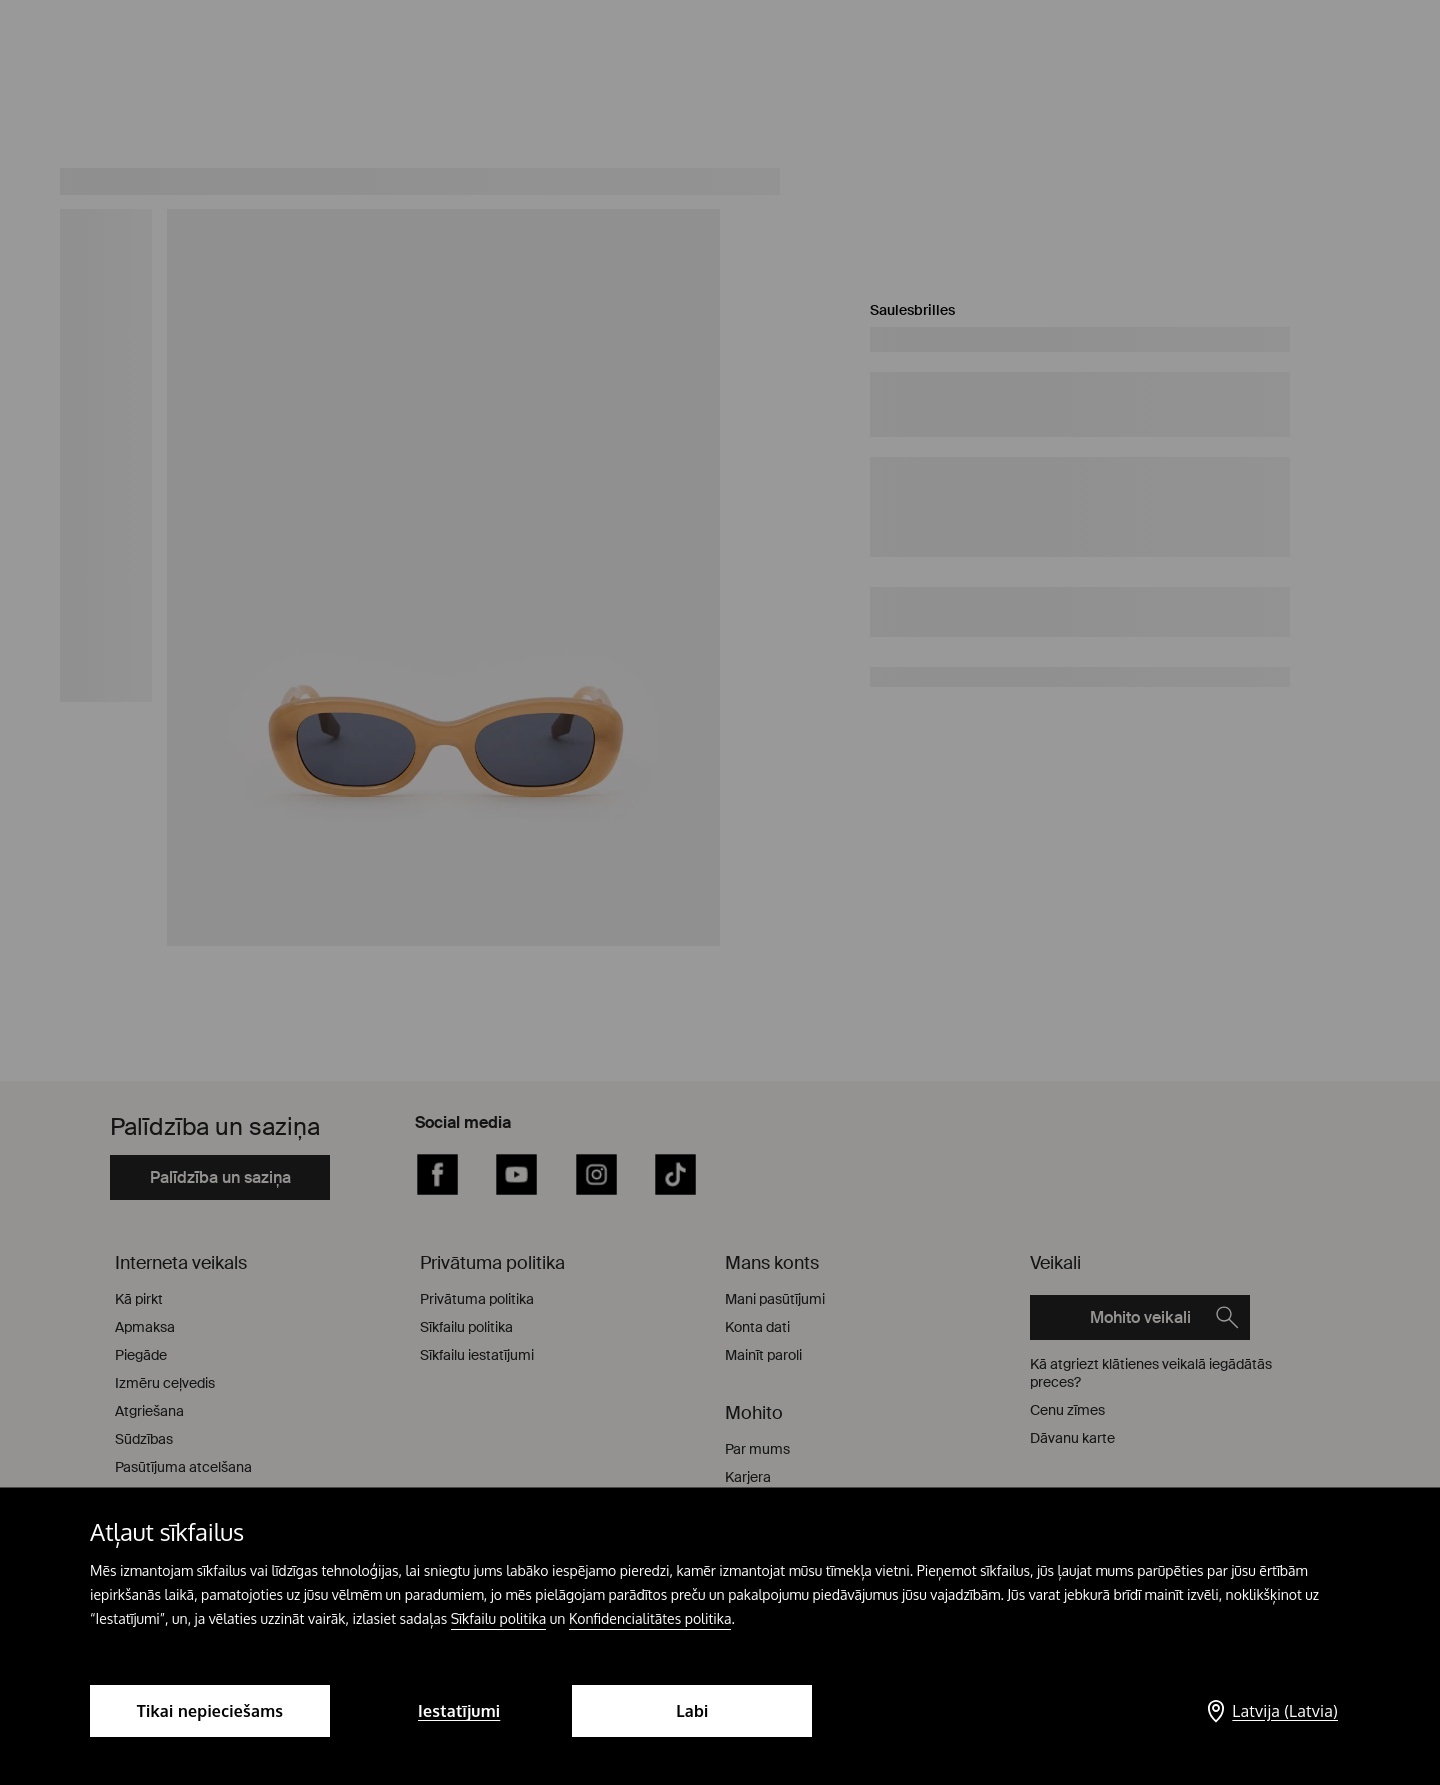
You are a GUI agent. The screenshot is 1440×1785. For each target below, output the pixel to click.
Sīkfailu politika (499, 1618)
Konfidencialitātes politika (650, 1618)
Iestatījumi (459, 1711)
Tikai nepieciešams (210, 1711)
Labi (692, 1711)
